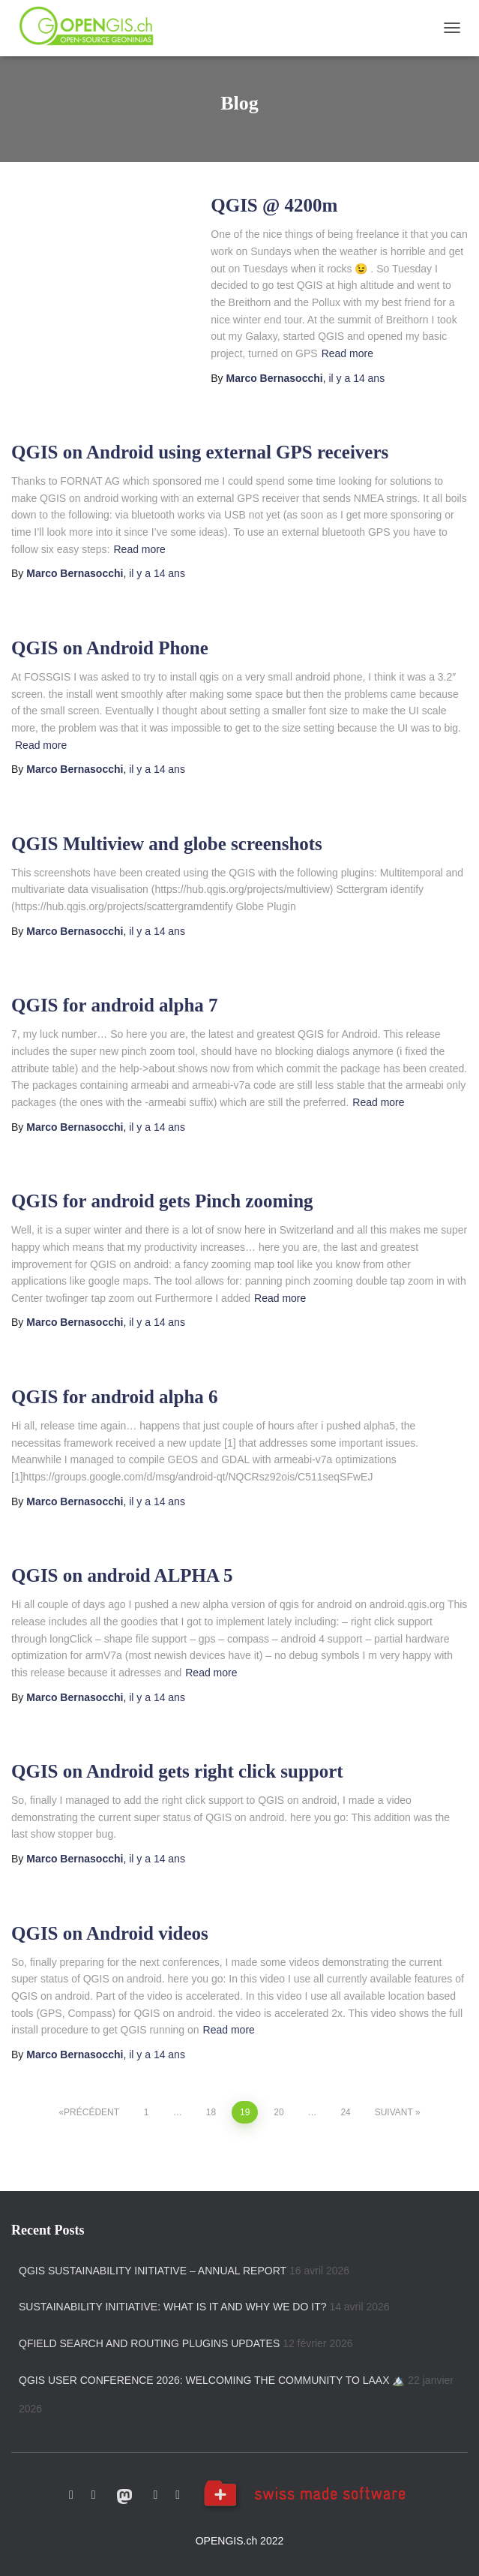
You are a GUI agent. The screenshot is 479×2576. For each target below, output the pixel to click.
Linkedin (177, 2495)
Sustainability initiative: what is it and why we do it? (172, 2307)
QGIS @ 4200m (274, 205)
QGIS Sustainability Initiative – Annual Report (152, 2271)
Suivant (394, 2112)
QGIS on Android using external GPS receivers (199, 452)
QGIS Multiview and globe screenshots (166, 844)
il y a (356, 378)
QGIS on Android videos (109, 1933)
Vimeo (156, 2495)
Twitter (93, 2495)
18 (211, 2112)
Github (71, 2495)
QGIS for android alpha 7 (114, 1005)
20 (278, 2112)
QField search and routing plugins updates (149, 2343)
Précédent (91, 2112)
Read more (347, 353)
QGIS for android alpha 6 (114, 1397)
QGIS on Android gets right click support (177, 1771)
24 (345, 2112)
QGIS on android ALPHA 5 (121, 1575)
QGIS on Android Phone (109, 648)
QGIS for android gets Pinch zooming (162, 1201)
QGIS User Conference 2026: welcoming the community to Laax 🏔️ (212, 2380)
